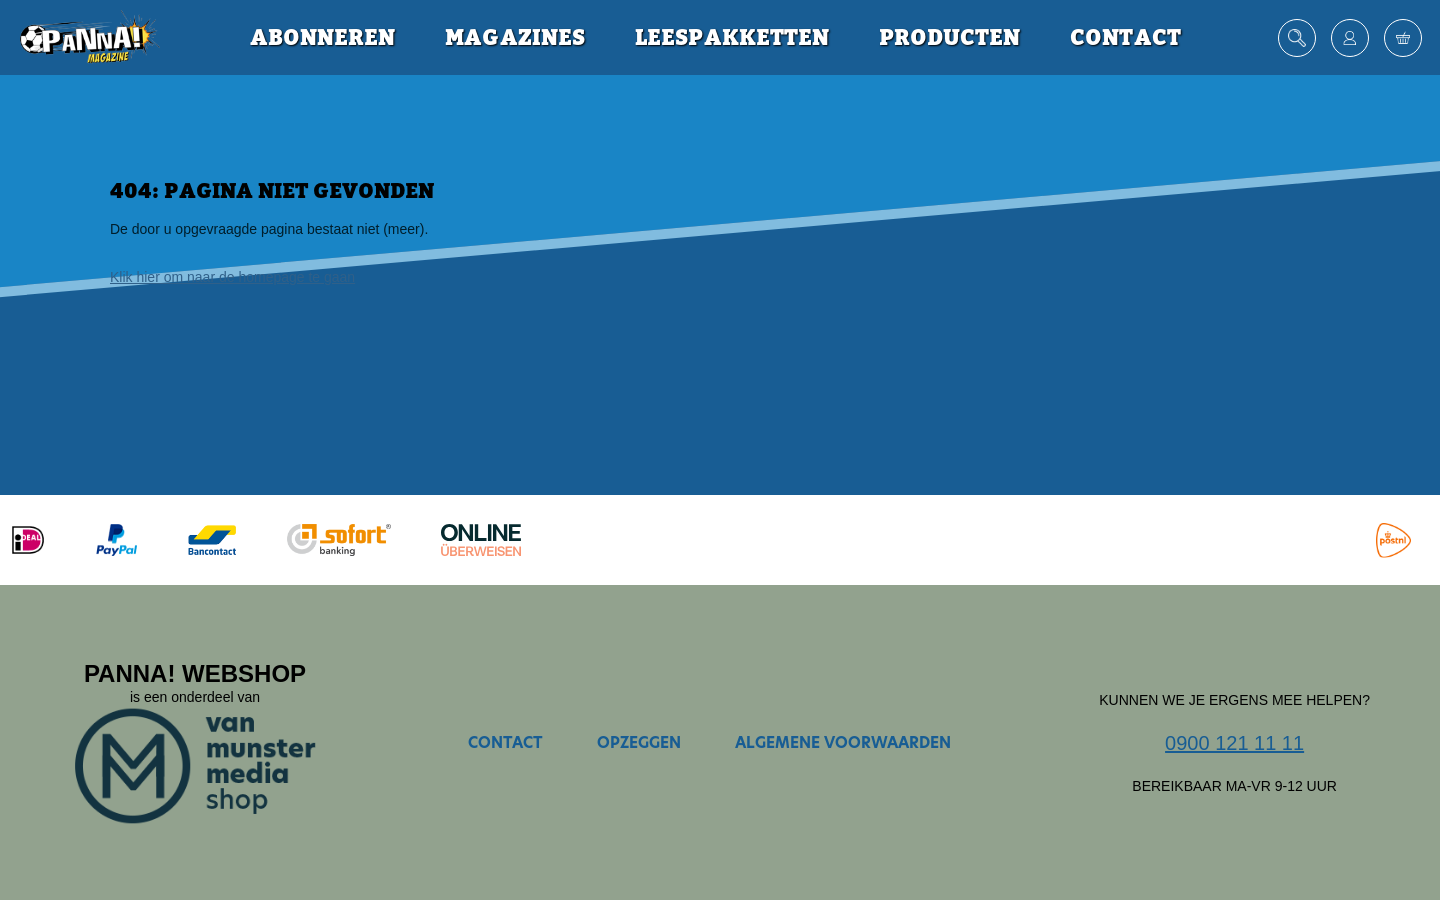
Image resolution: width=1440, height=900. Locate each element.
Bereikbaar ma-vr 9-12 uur (1234, 786)
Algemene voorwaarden (843, 742)
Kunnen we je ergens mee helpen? (1234, 700)
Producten (949, 38)
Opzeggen (639, 742)
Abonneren (322, 38)
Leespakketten (732, 38)
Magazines (515, 38)
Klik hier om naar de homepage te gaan (232, 277)
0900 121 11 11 (1234, 743)
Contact (1125, 38)
